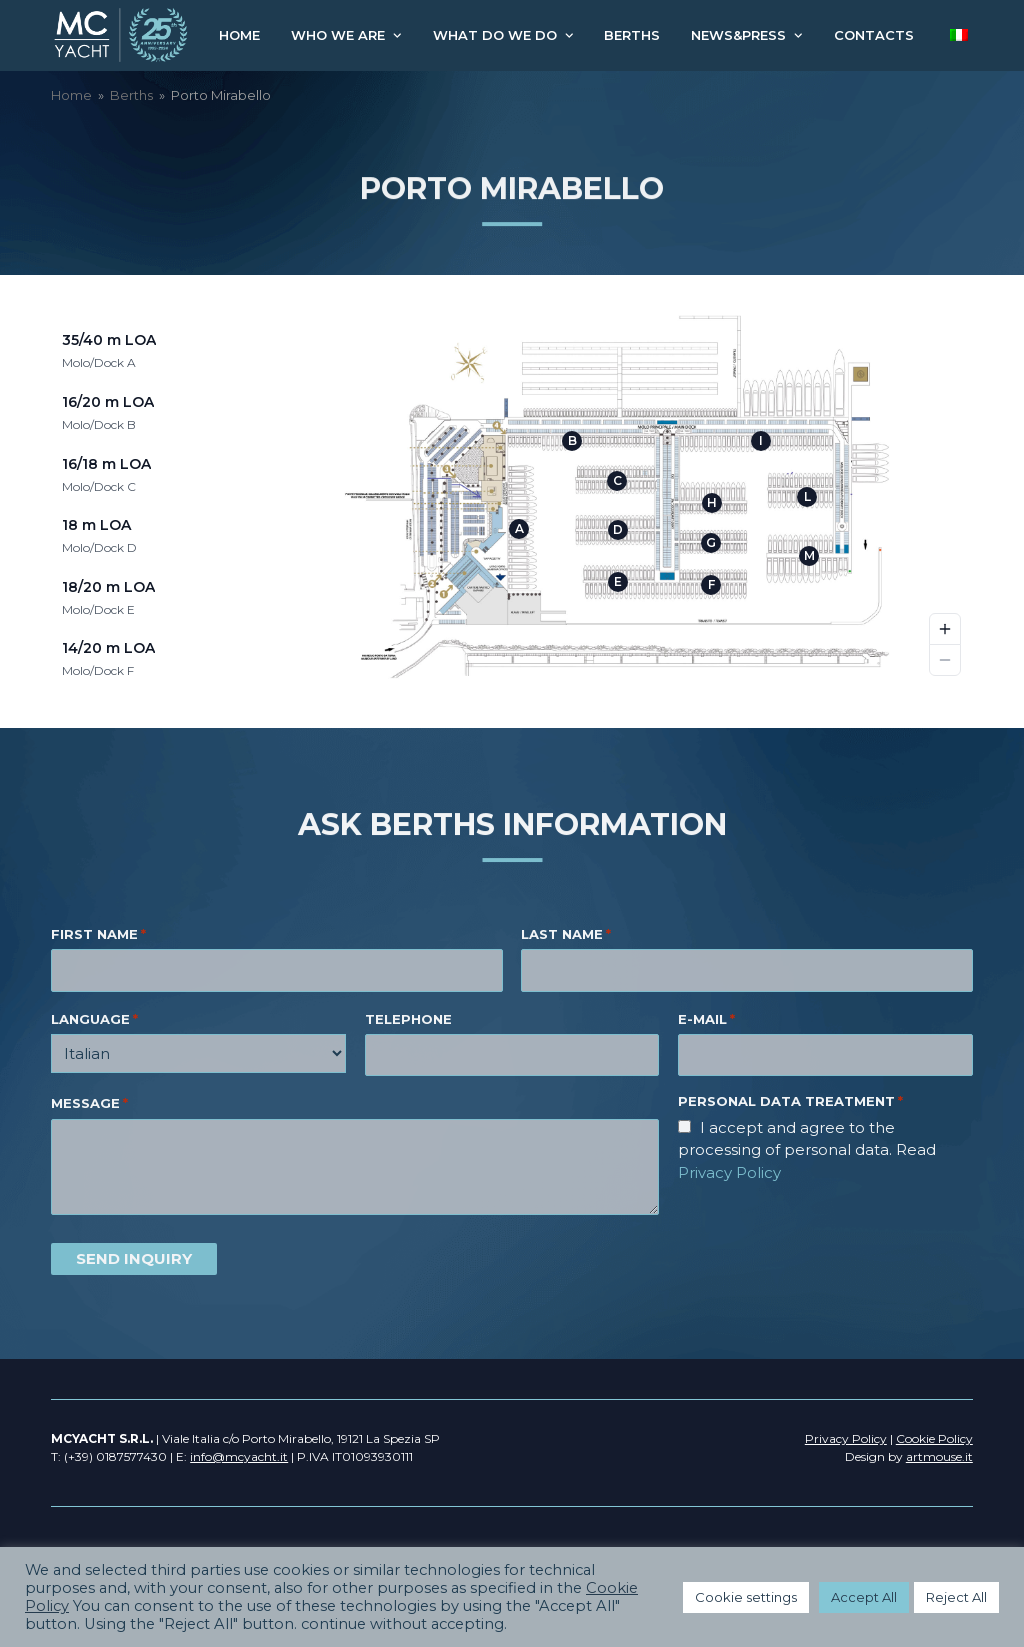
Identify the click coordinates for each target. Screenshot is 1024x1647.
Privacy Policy (729, 1172)
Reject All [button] (956, 1597)
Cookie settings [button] (746, 1597)
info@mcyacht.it (239, 1456)
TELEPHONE (408, 1019)
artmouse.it (939, 1456)
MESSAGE (89, 1104)
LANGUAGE (94, 1020)
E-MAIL (706, 1020)
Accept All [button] (864, 1597)
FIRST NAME (98, 935)
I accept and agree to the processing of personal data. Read (807, 1150)
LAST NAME (566, 935)
